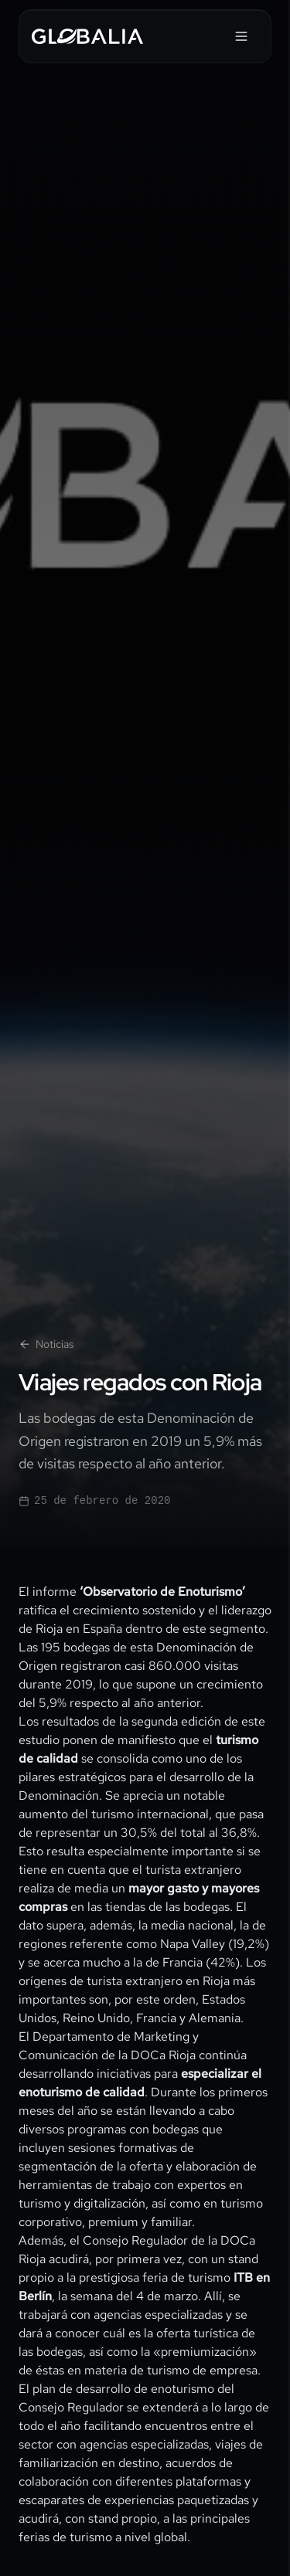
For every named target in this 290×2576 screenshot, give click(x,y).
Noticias (46, 1344)
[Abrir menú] (241, 36)
